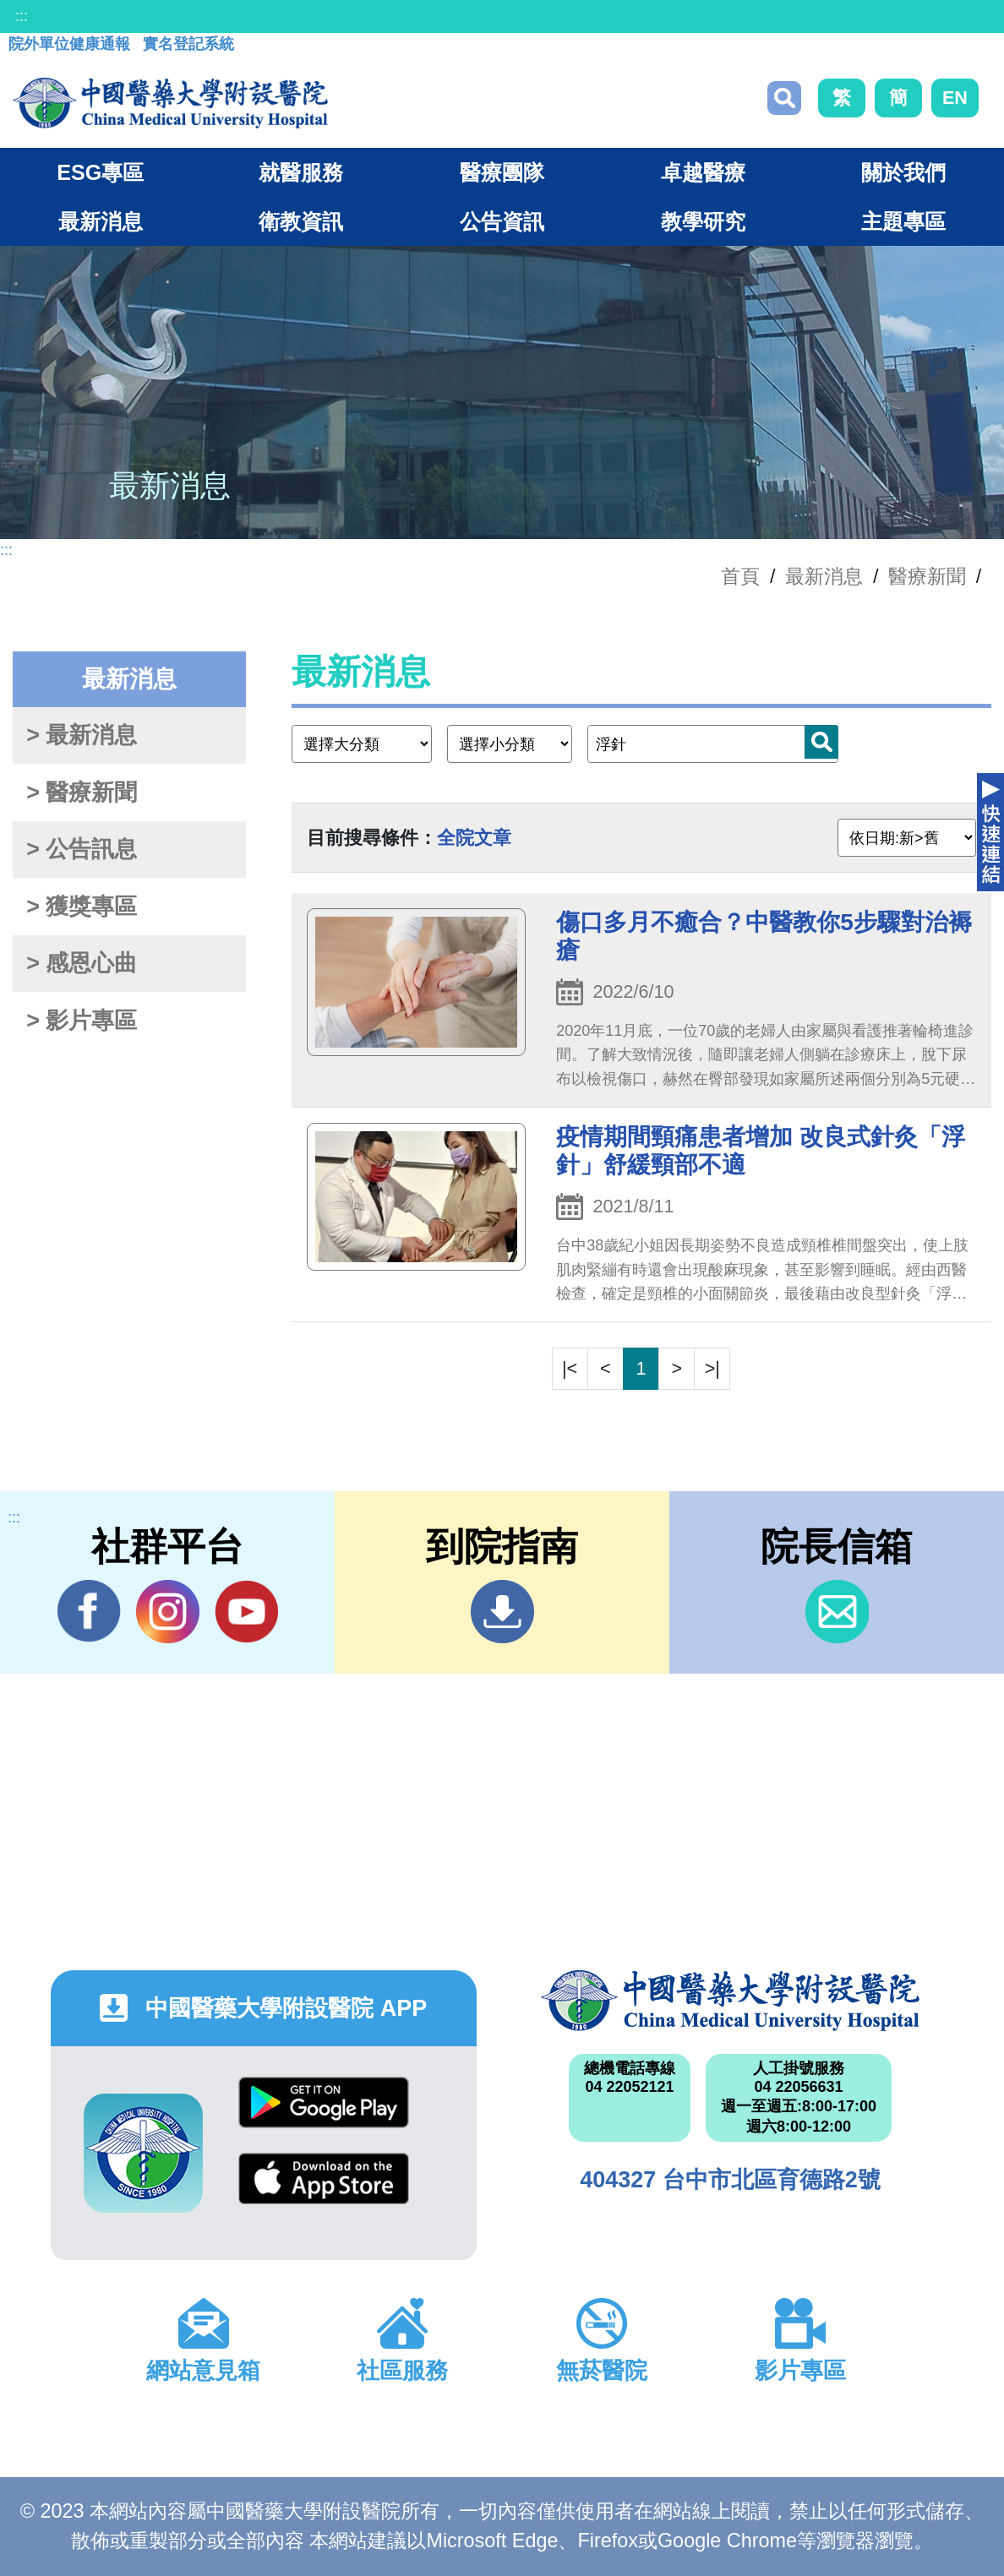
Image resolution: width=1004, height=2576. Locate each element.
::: (21, 16)
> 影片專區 (81, 1020)
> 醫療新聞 (81, 792)
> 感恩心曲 (81, 963)
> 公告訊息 (81, 849)
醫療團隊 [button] (502, 172)
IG (167, 1611)
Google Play (323, 2102)
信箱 (837, 1611)
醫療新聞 (927, 576)
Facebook (89, 1611)
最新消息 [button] (100, 221)
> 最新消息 (81, 735)
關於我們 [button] (903, 172)
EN (955, 97)
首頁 (740, 576)
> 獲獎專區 (81, 906)
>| (712, 1368)
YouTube (246, 1611)
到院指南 (502, 1611)
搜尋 (784, 98)
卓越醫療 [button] (703, 172)
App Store (323, 2178)
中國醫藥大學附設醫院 (730, 2000)
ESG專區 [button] (100, 172)
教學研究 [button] (703, 221)
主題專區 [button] (903, 221)
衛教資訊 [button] (301, 221)
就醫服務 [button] (301, 172)
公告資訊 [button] (502, 221)
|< (569, 1368)
